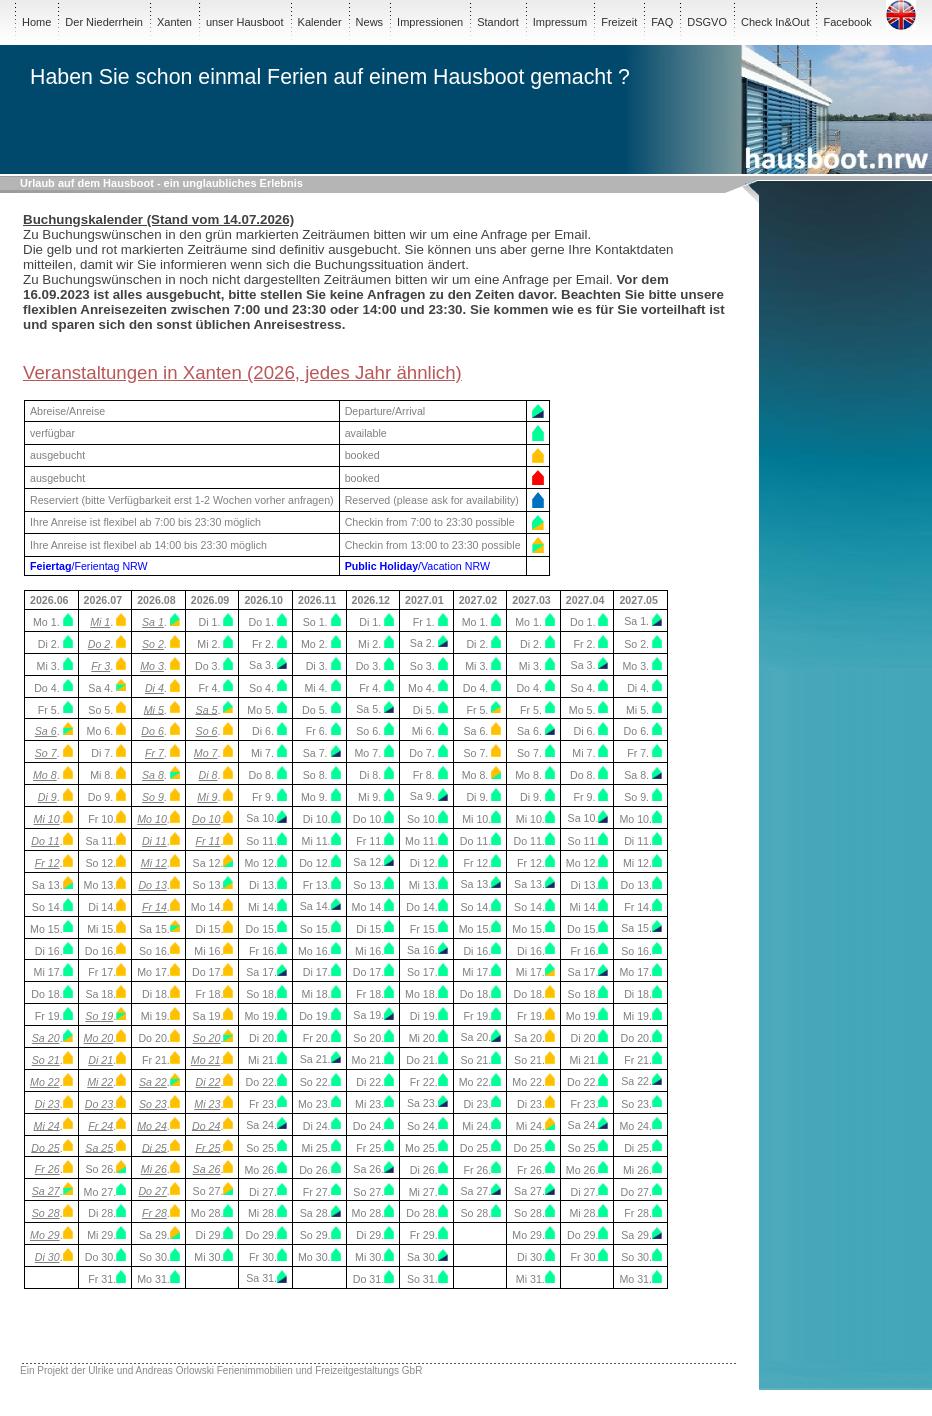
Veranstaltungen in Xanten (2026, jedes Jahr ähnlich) (242, 372)
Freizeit (619, 22)
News (370, 22)
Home (36, 22)
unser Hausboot (245, 22)
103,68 (55, 1316)
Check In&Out (775, 22)
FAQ (662, 22)
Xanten (174, 22)
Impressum (560, 22)
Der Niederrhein (104, 22)
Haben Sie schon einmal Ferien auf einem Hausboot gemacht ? (330, 77)
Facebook (847, 22)
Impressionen (430, 22)
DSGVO (707, 22)
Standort (498, 22)
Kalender (320, 22)
